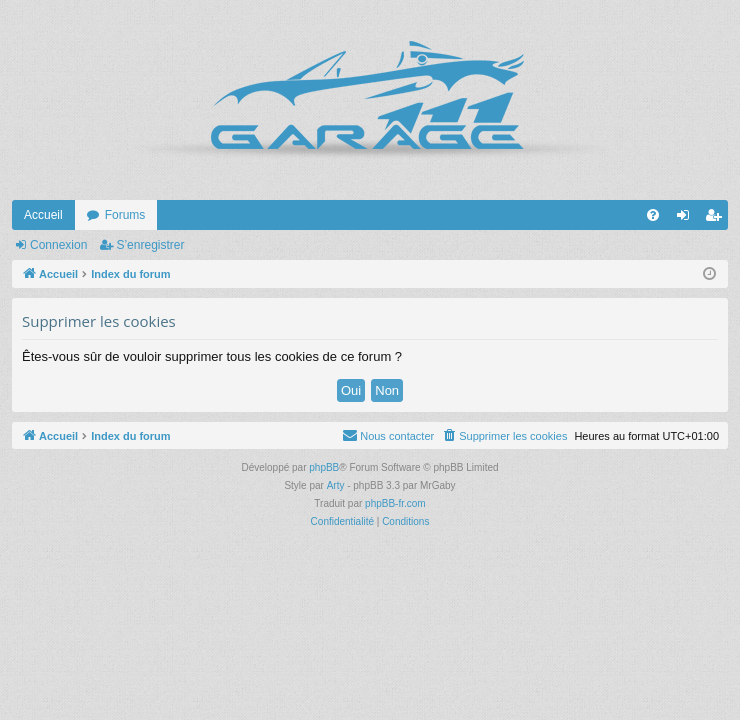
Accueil (43, 215)
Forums (125, 215)
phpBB (324, 467)
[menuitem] (653, 215)
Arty (336, 485)
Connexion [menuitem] (687, 219)
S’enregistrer (150, 245)
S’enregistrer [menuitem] (717, 219)
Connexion (58, 245)
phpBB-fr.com (395, 503)
